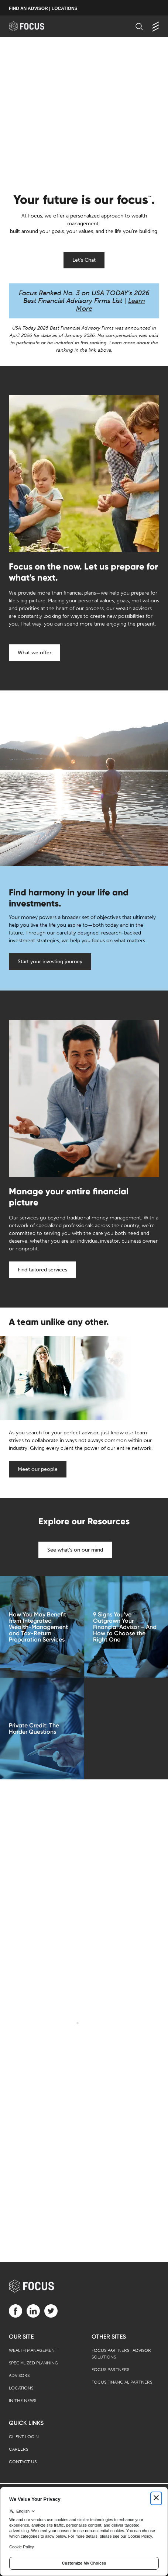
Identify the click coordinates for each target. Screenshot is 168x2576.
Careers (18, 2449)
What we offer (34, 653)
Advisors (19, 2375)
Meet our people (38, 1469)
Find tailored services (42, 1270)
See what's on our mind (75, 1550)
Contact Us (23, 2461)
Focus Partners (110, 2369)
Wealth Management (33, 2350)
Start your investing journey (50, 961)
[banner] (34, 26)
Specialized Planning (33, 2363)
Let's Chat (84, 260)
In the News (22, 2400)
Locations (21, 2388)
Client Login (24, 2436)
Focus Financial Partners (122, 2382)
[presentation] (84, 111)
